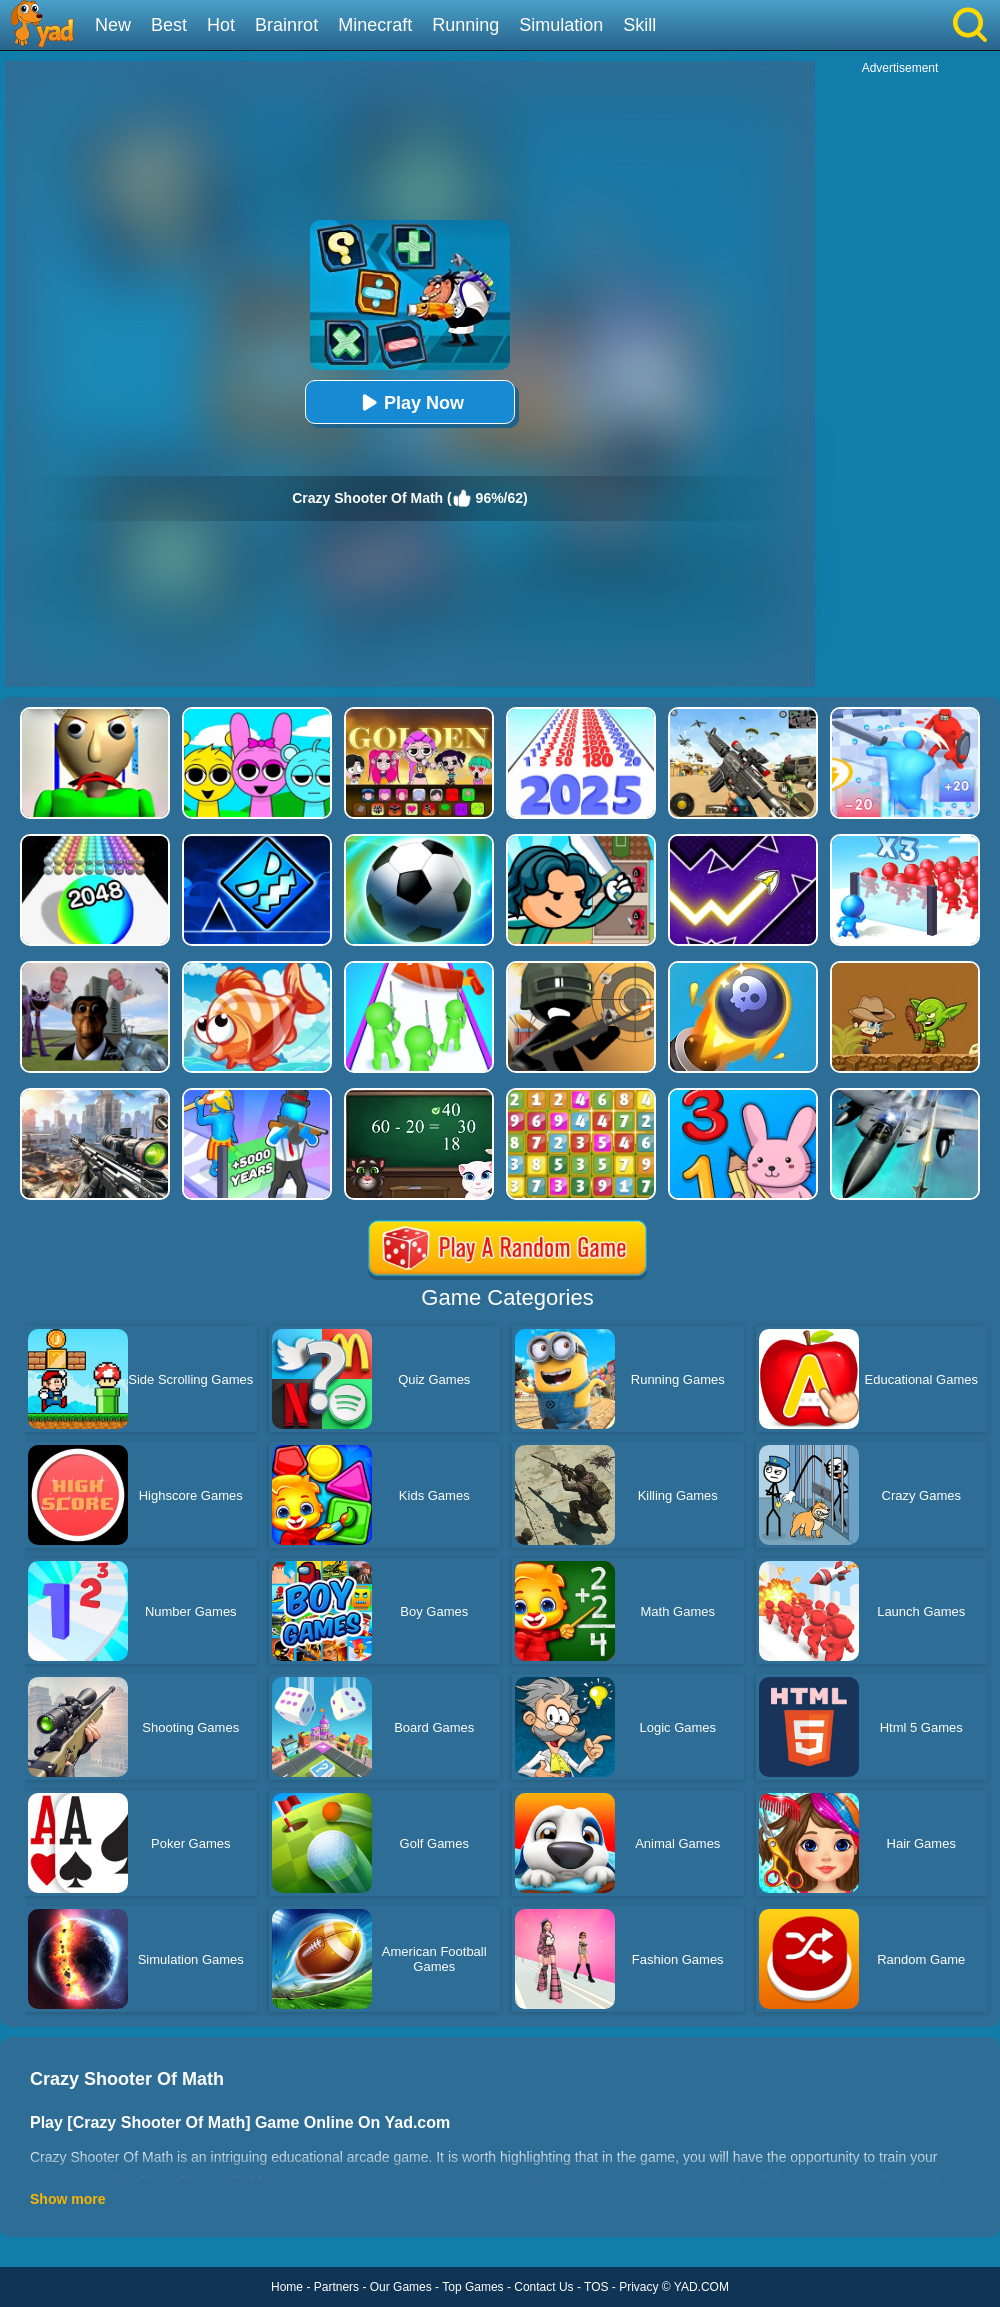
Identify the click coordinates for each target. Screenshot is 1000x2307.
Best (169, 25)
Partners (336, 2287)
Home (287, 2287)
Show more (67, 2199)
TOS (596, 2287)
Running (465, 25)
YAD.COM (701, 2287)
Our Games (401, 2287)
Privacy (638, 2287)
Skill (639, 25)
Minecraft (375, 25)
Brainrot (286, 25)
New (113, 25)
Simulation (561, 25)
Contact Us (543, 2287)
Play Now (410, 402)
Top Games (472, 2287)
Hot (221, 25)
